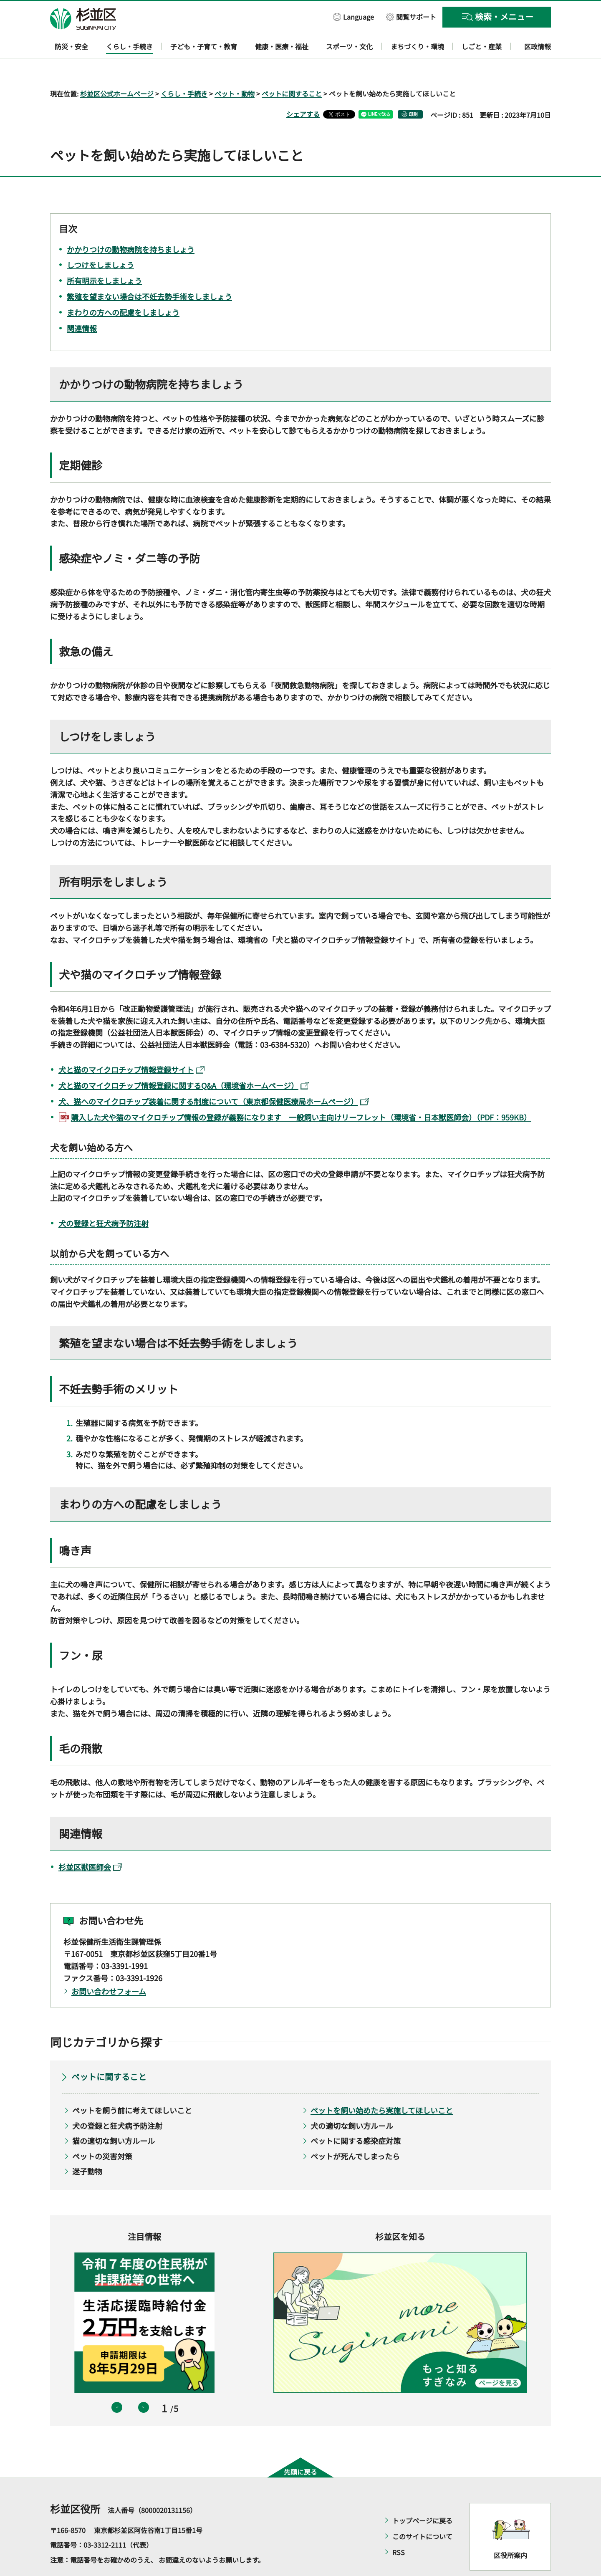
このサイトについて (422, 2512)
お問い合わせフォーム (108, 1967)
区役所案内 (510, 2531)
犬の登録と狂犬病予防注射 (103, 1198)
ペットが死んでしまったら (355, 2131)
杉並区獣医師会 (90, 1842)
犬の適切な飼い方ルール (352, 2101)
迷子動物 (87, 2147)
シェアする (303, 89)
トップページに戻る (422, 2496)
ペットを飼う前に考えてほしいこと (132, 2086)
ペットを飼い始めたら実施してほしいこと (382, 2086)
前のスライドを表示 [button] (116, 2383)
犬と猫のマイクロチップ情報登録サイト (131, 1045)
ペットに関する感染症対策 (356, 2116)
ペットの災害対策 (102, 2131)
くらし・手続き (184, 69)
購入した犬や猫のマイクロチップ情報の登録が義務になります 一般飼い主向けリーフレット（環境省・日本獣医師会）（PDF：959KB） (301, 1092)
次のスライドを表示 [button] (143, 2383)
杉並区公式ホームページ (117, 69)
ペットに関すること (292, 69)
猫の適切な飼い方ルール (113, 2116)
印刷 (413, 90)
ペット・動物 (235, 69)
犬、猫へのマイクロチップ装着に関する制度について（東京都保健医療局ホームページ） (213, 1077)
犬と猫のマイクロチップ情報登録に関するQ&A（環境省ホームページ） (183, 1061)
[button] (353, 16)
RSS (398, 2528)
